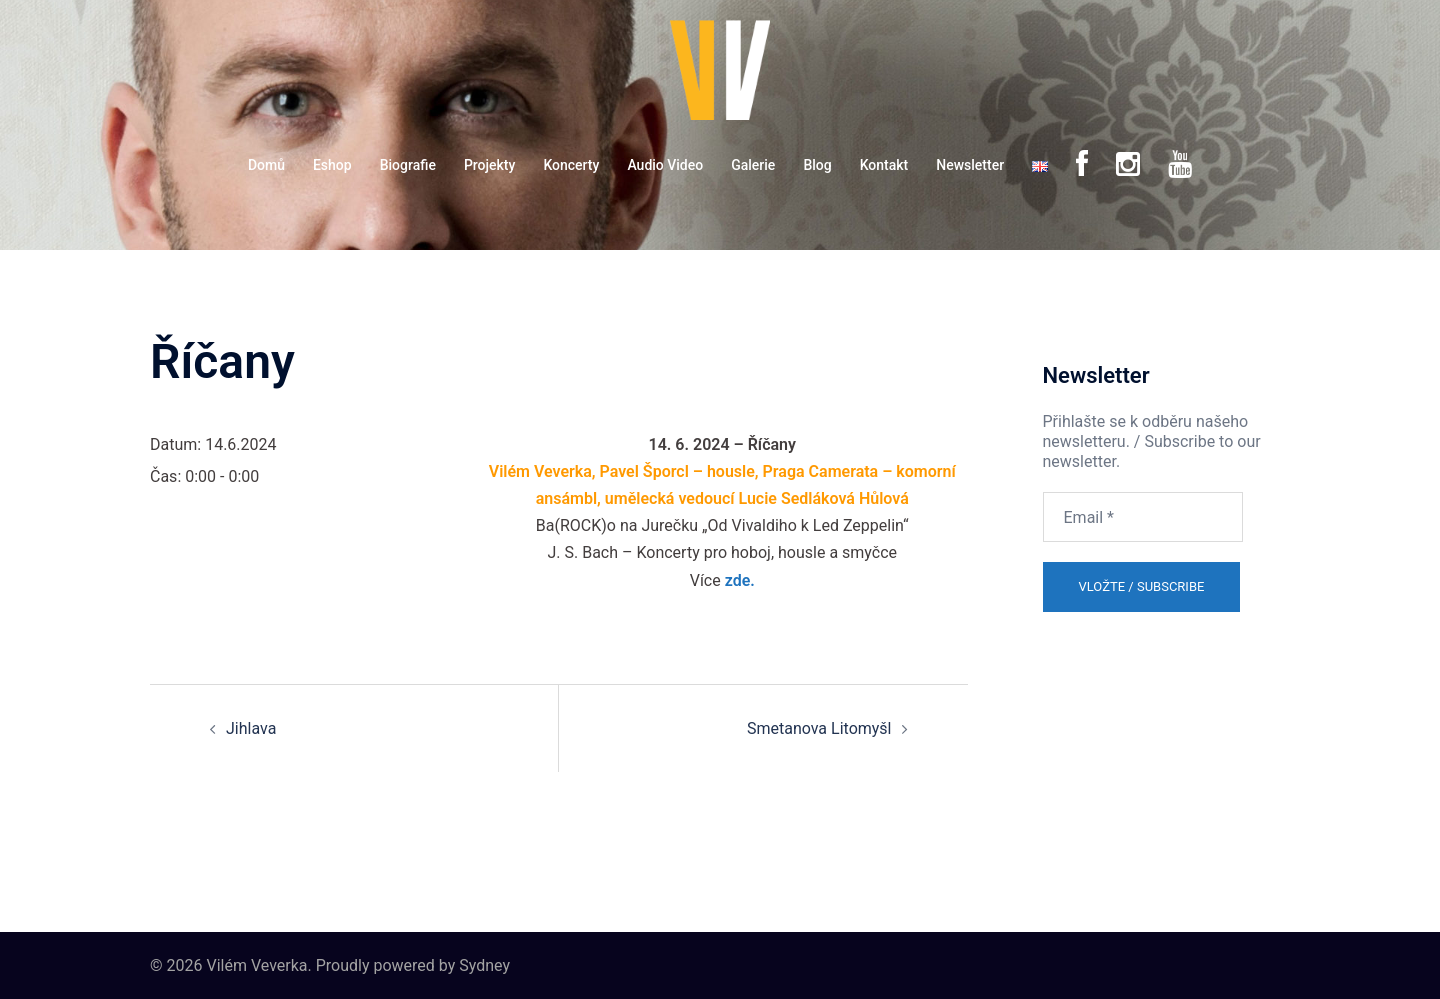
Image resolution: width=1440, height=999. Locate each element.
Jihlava (251, 728)
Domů (266, 165)
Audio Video (665, 165)
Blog (817, 165)
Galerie (753, 165)
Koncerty (571, 165)
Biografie (408, 165)
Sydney (484, 965)
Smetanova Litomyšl (819, 728)
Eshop (332, 165)
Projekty (489, 165)
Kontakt (884, 165)
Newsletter (970, 165)
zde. (740, 580)
